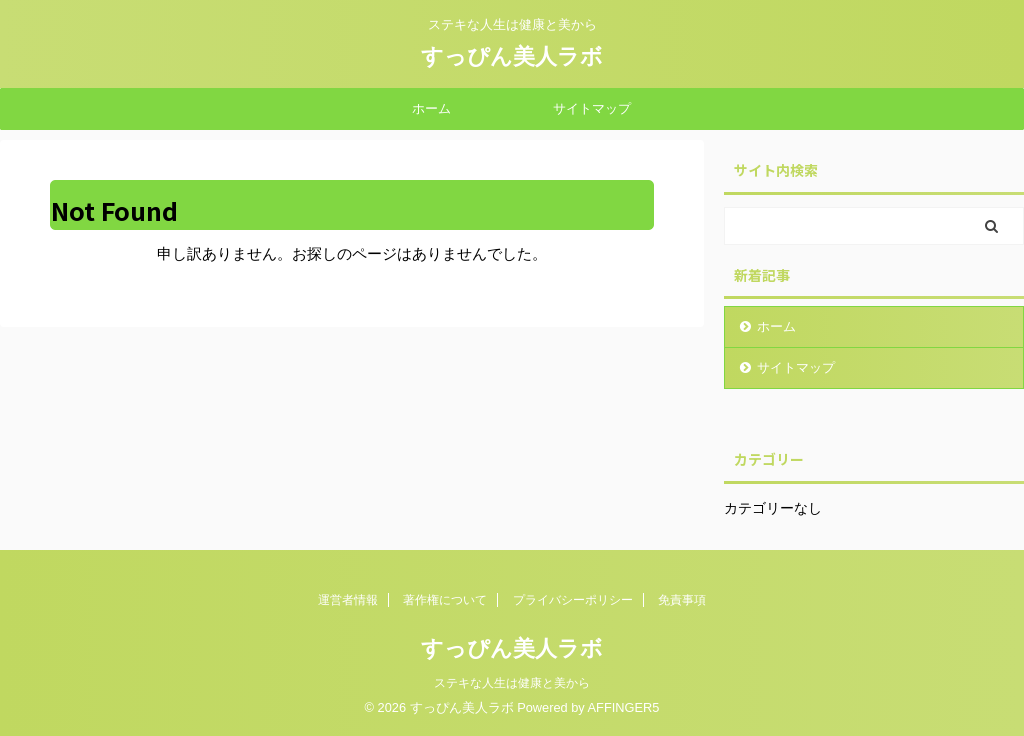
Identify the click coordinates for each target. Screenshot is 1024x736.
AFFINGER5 (624, 707)
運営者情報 (348, 600)
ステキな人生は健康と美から (512, 683)
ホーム (431, 108)
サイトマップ (592, 108)
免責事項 (682, 600)
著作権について (445, 600)
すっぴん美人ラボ (512, 56)
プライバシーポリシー (573, 600)
